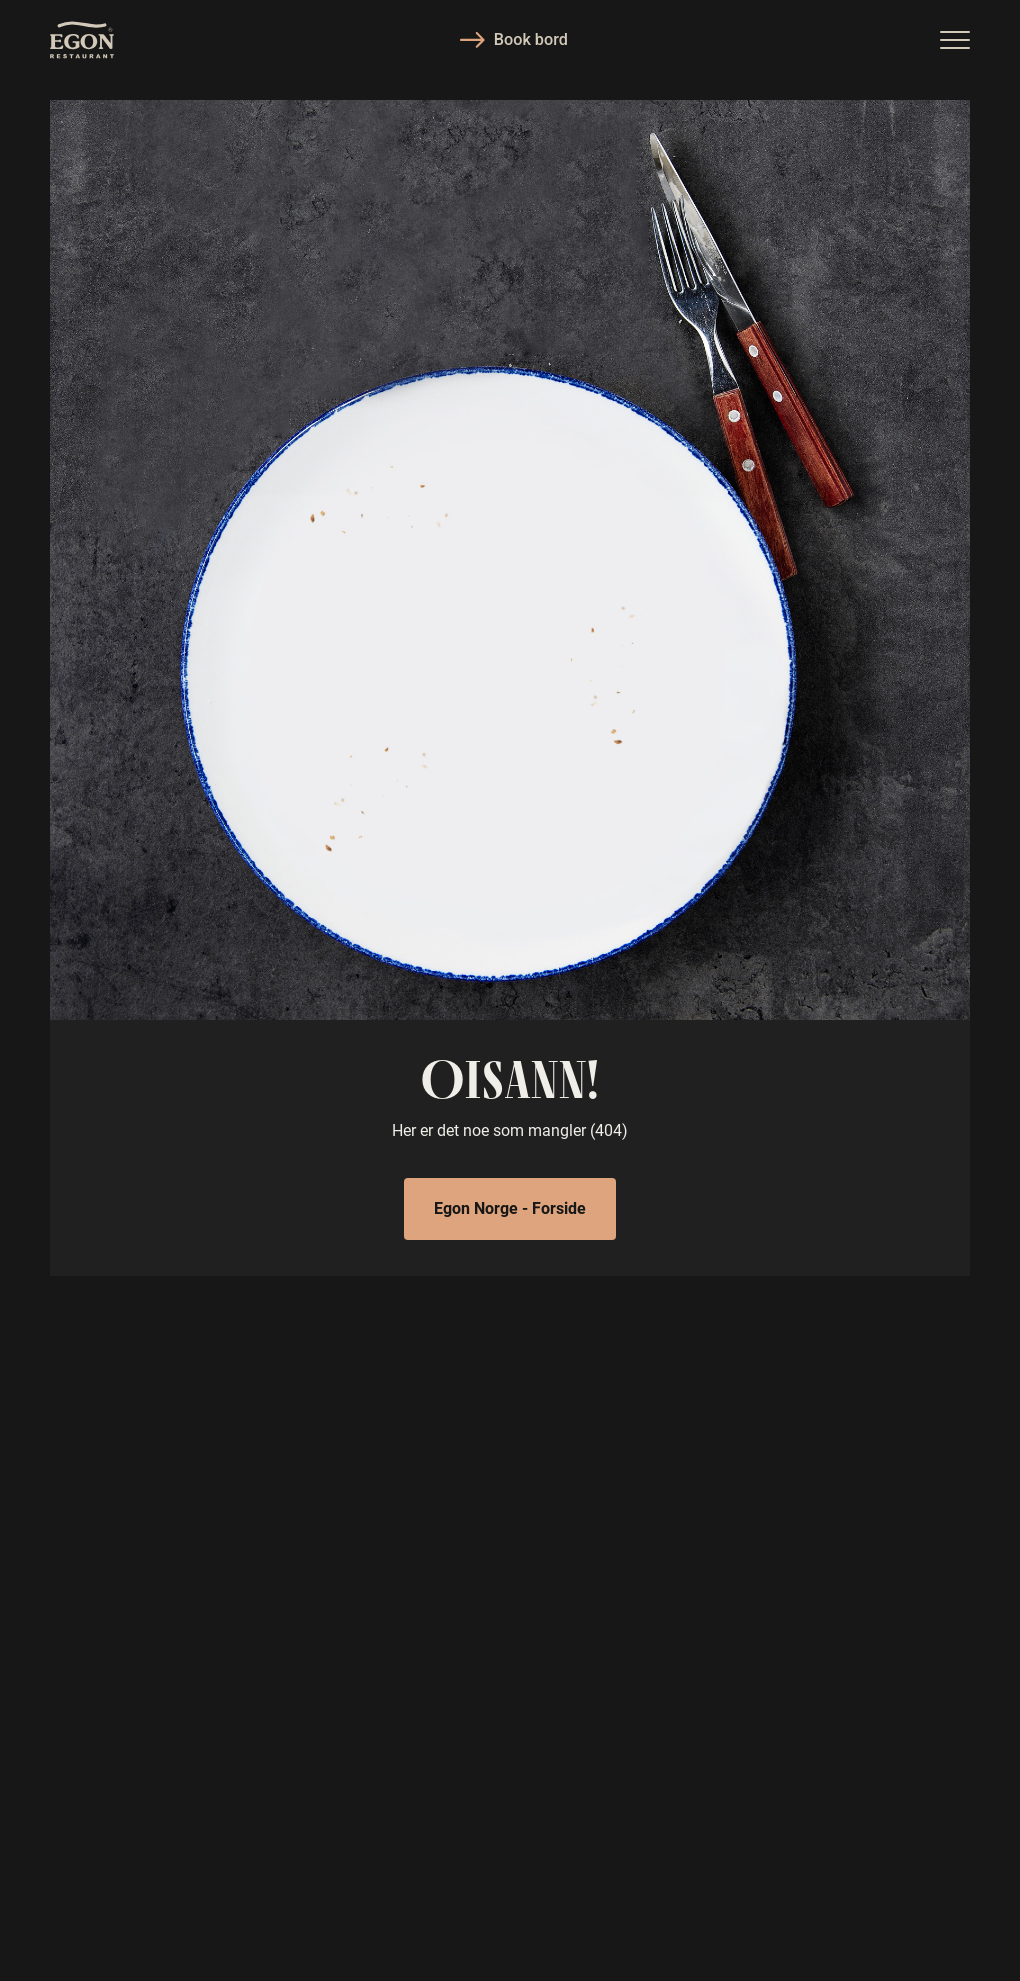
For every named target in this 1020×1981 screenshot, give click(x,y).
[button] (955, 40)
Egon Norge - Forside (510, 1207)
